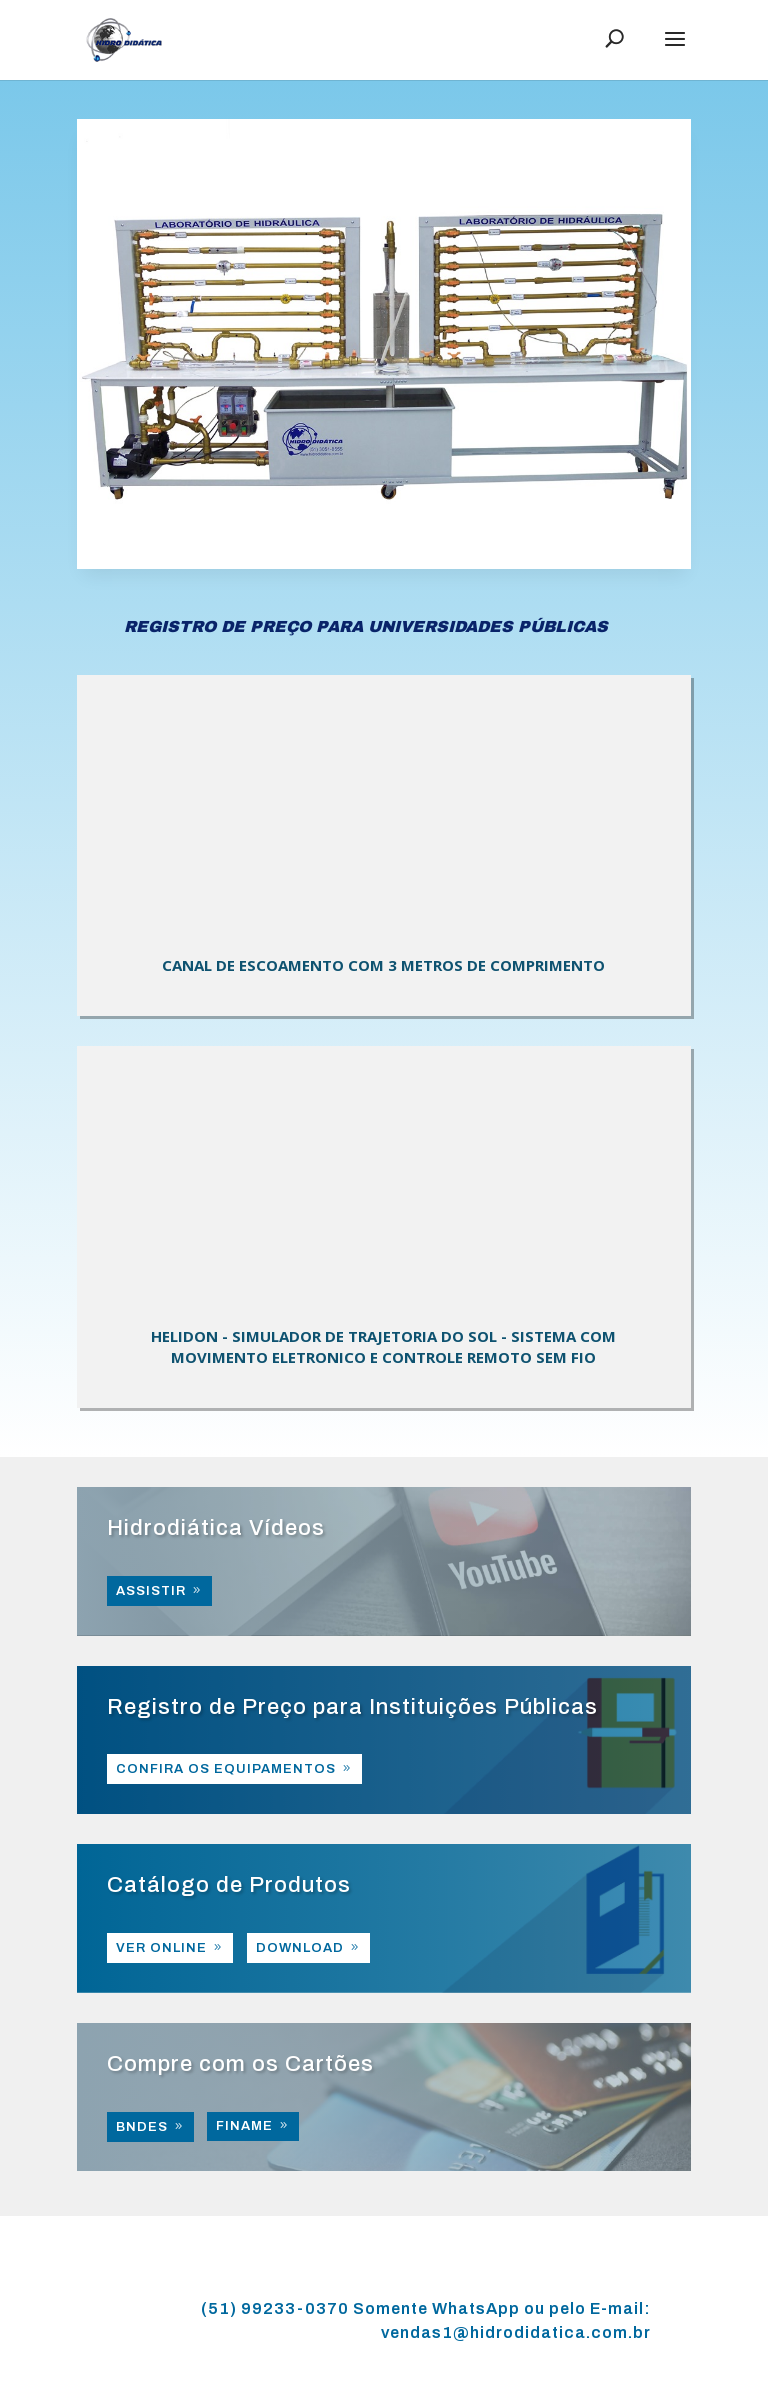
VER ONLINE (161, 1948)
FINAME (244, 2126)
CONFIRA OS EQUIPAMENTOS (226, 1769)
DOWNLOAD (300, 1948)
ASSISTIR (151, 1591)
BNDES (142, 2127)
